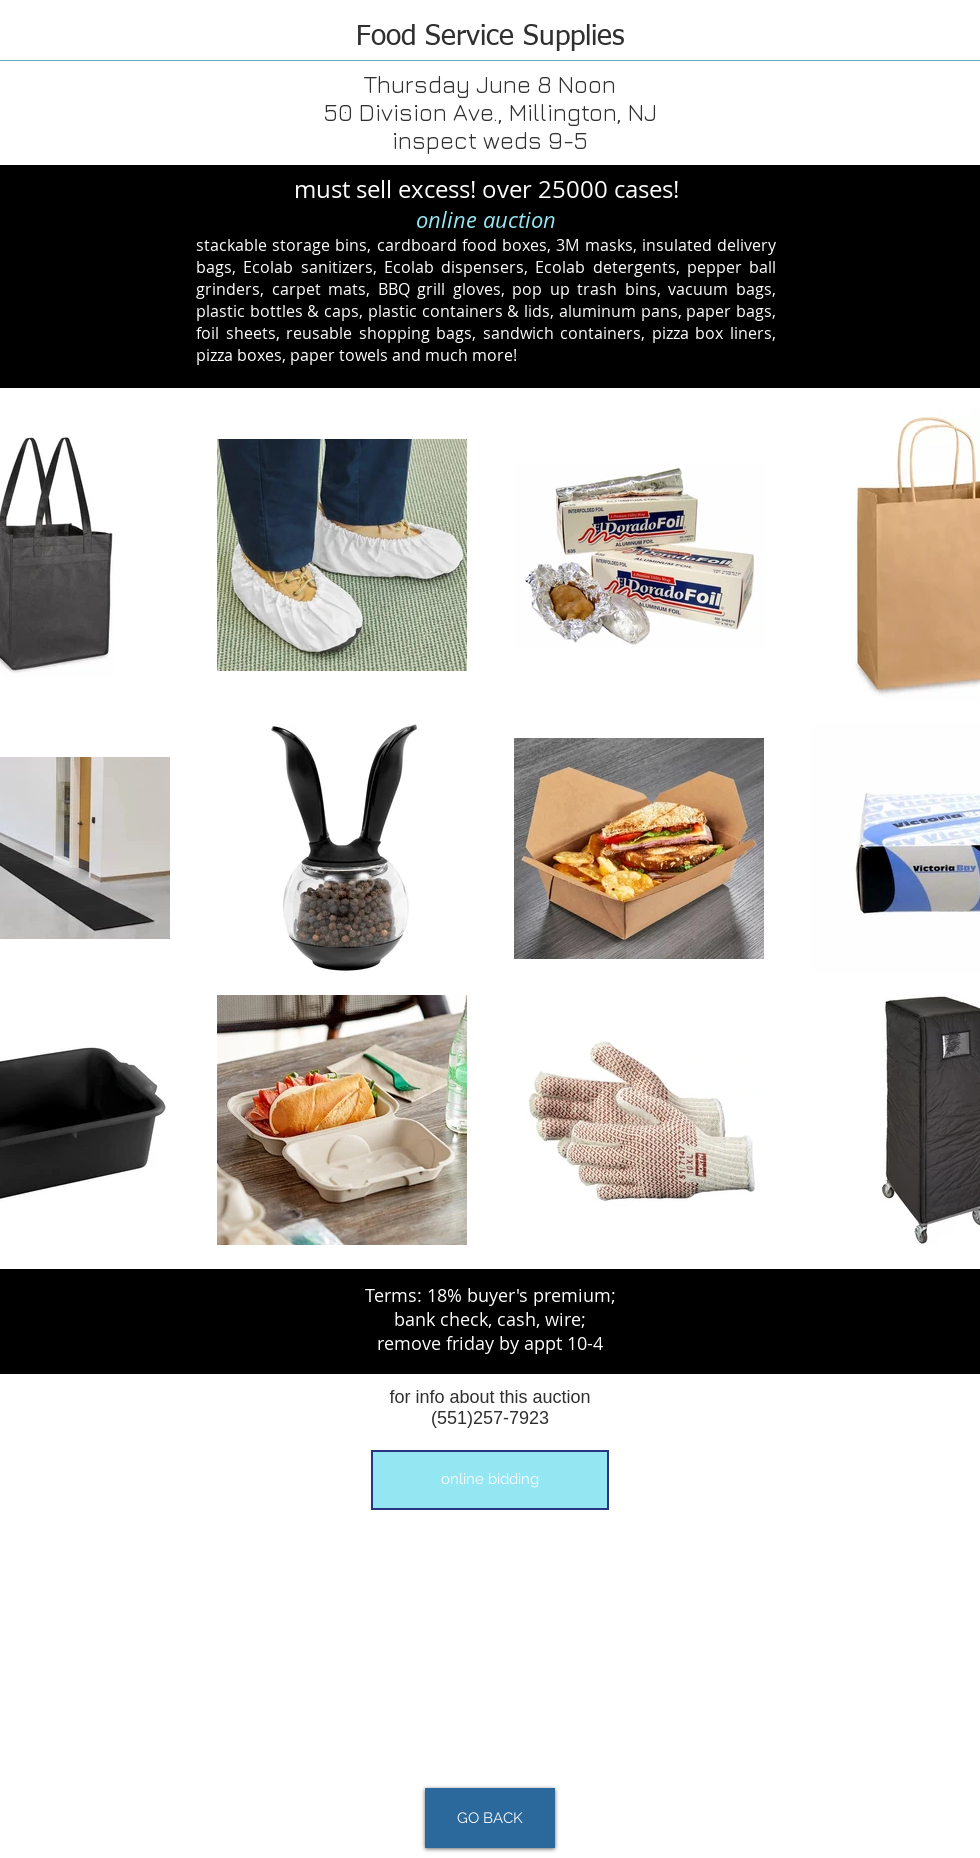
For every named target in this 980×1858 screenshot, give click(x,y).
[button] (490, 1480)
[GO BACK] (490, 1818)
